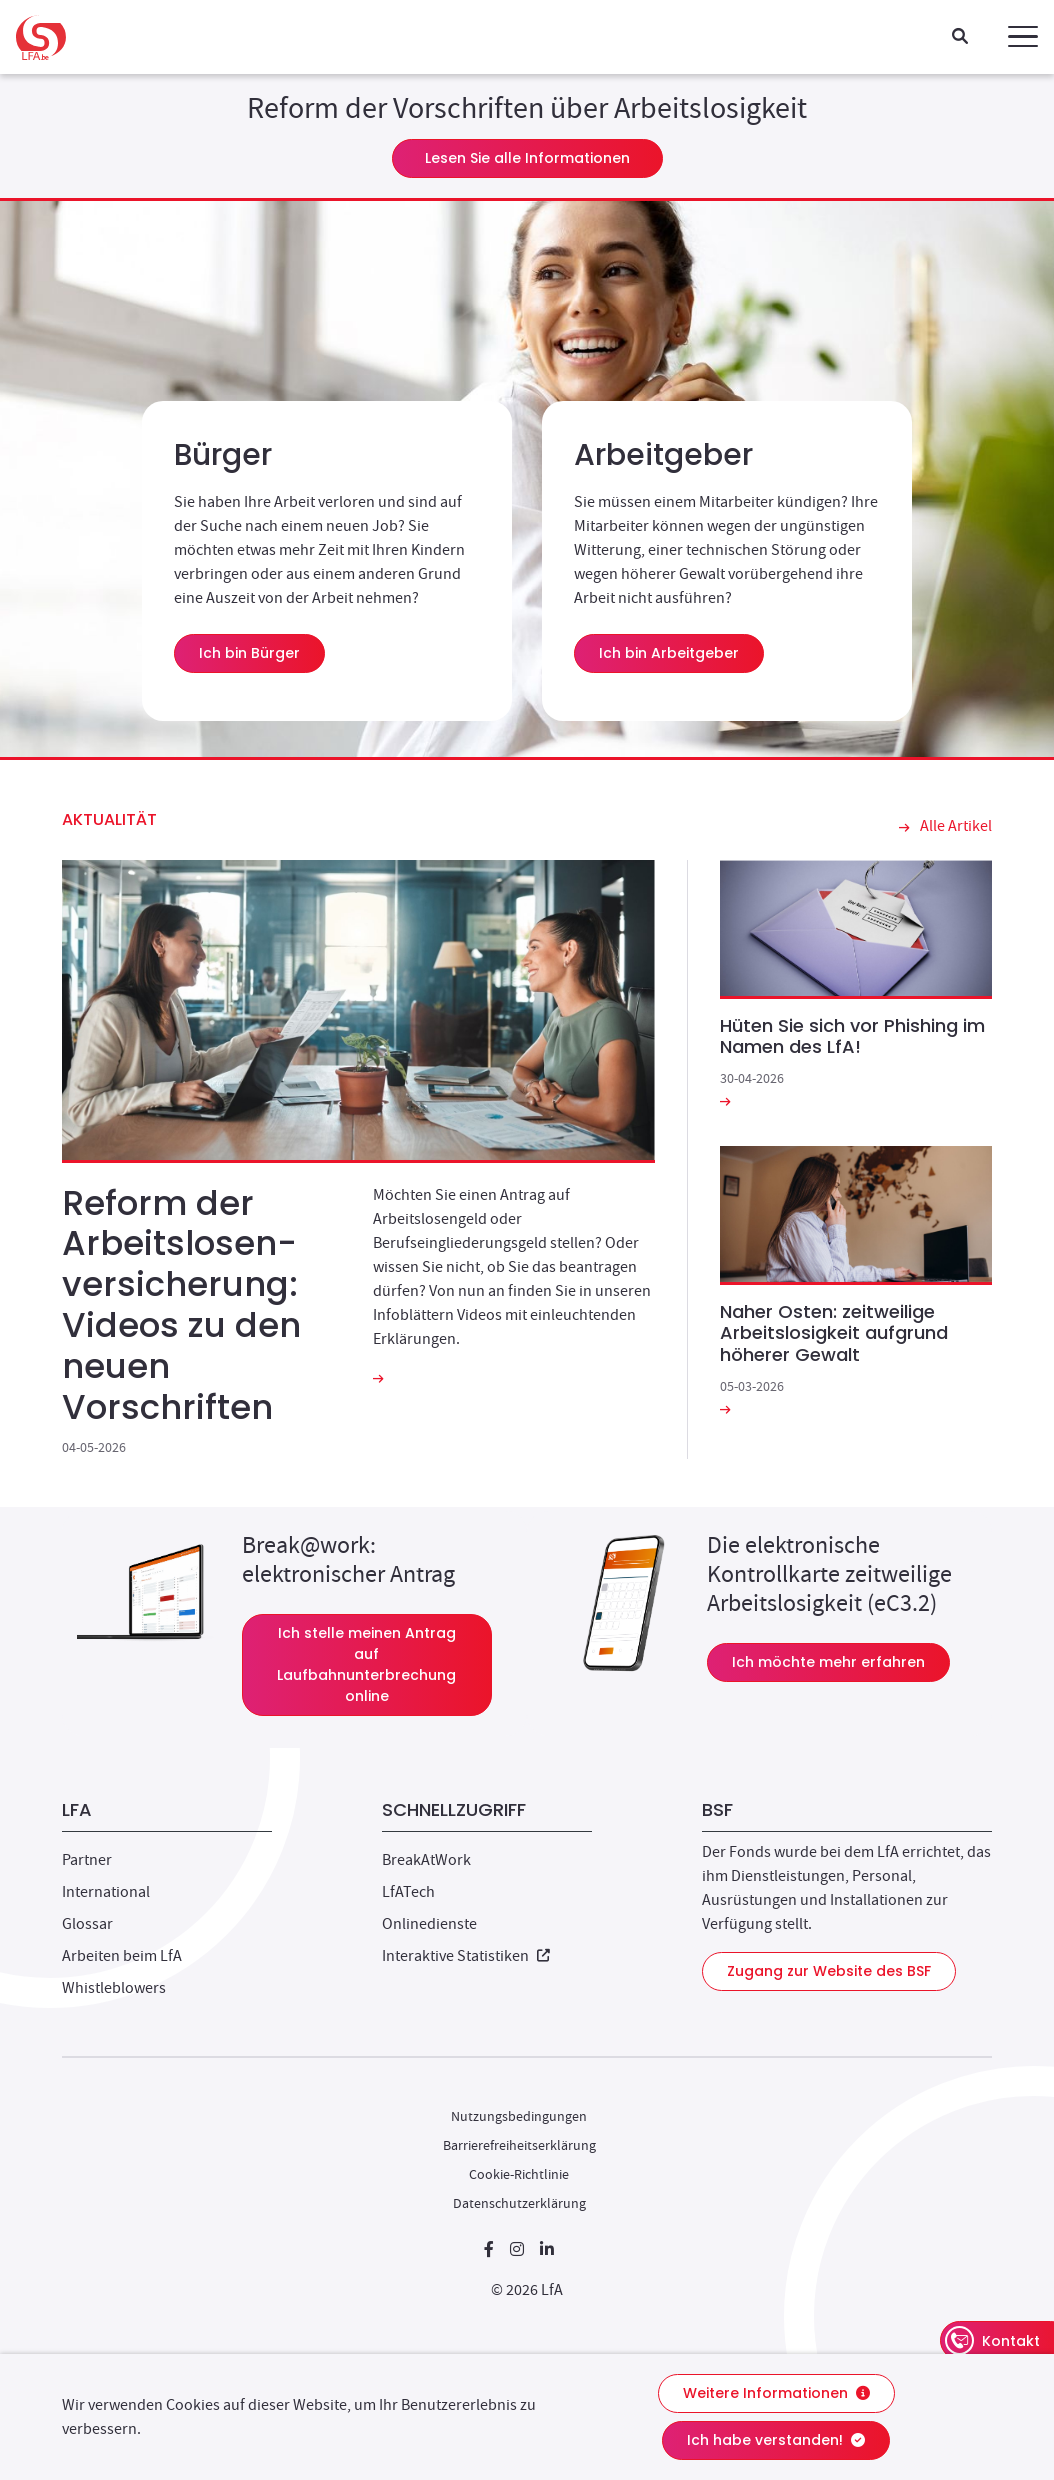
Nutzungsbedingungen (519, 2116)
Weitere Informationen (776, 2393)
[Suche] (960, 37)
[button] (1023, 37)
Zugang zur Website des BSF (829, 1971)
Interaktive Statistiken (466, 1956)
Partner (87, 1860)
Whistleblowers (114, 1988)
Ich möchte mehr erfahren (841, 1661)
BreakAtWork (426, 1860)
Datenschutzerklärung (519, 2203)
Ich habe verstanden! (776, 2440)
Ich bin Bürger (249, 653)
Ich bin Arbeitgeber (669, 653)
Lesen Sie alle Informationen (527, 158)
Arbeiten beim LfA (122, 1956)
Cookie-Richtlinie (519, 2174)
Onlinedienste (429, 1924)
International (106, 1892)
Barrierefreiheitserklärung (519, 2145)
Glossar (87, 1924)
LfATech (408, 1892)
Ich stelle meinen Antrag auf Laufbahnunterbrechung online (384, 1664)
